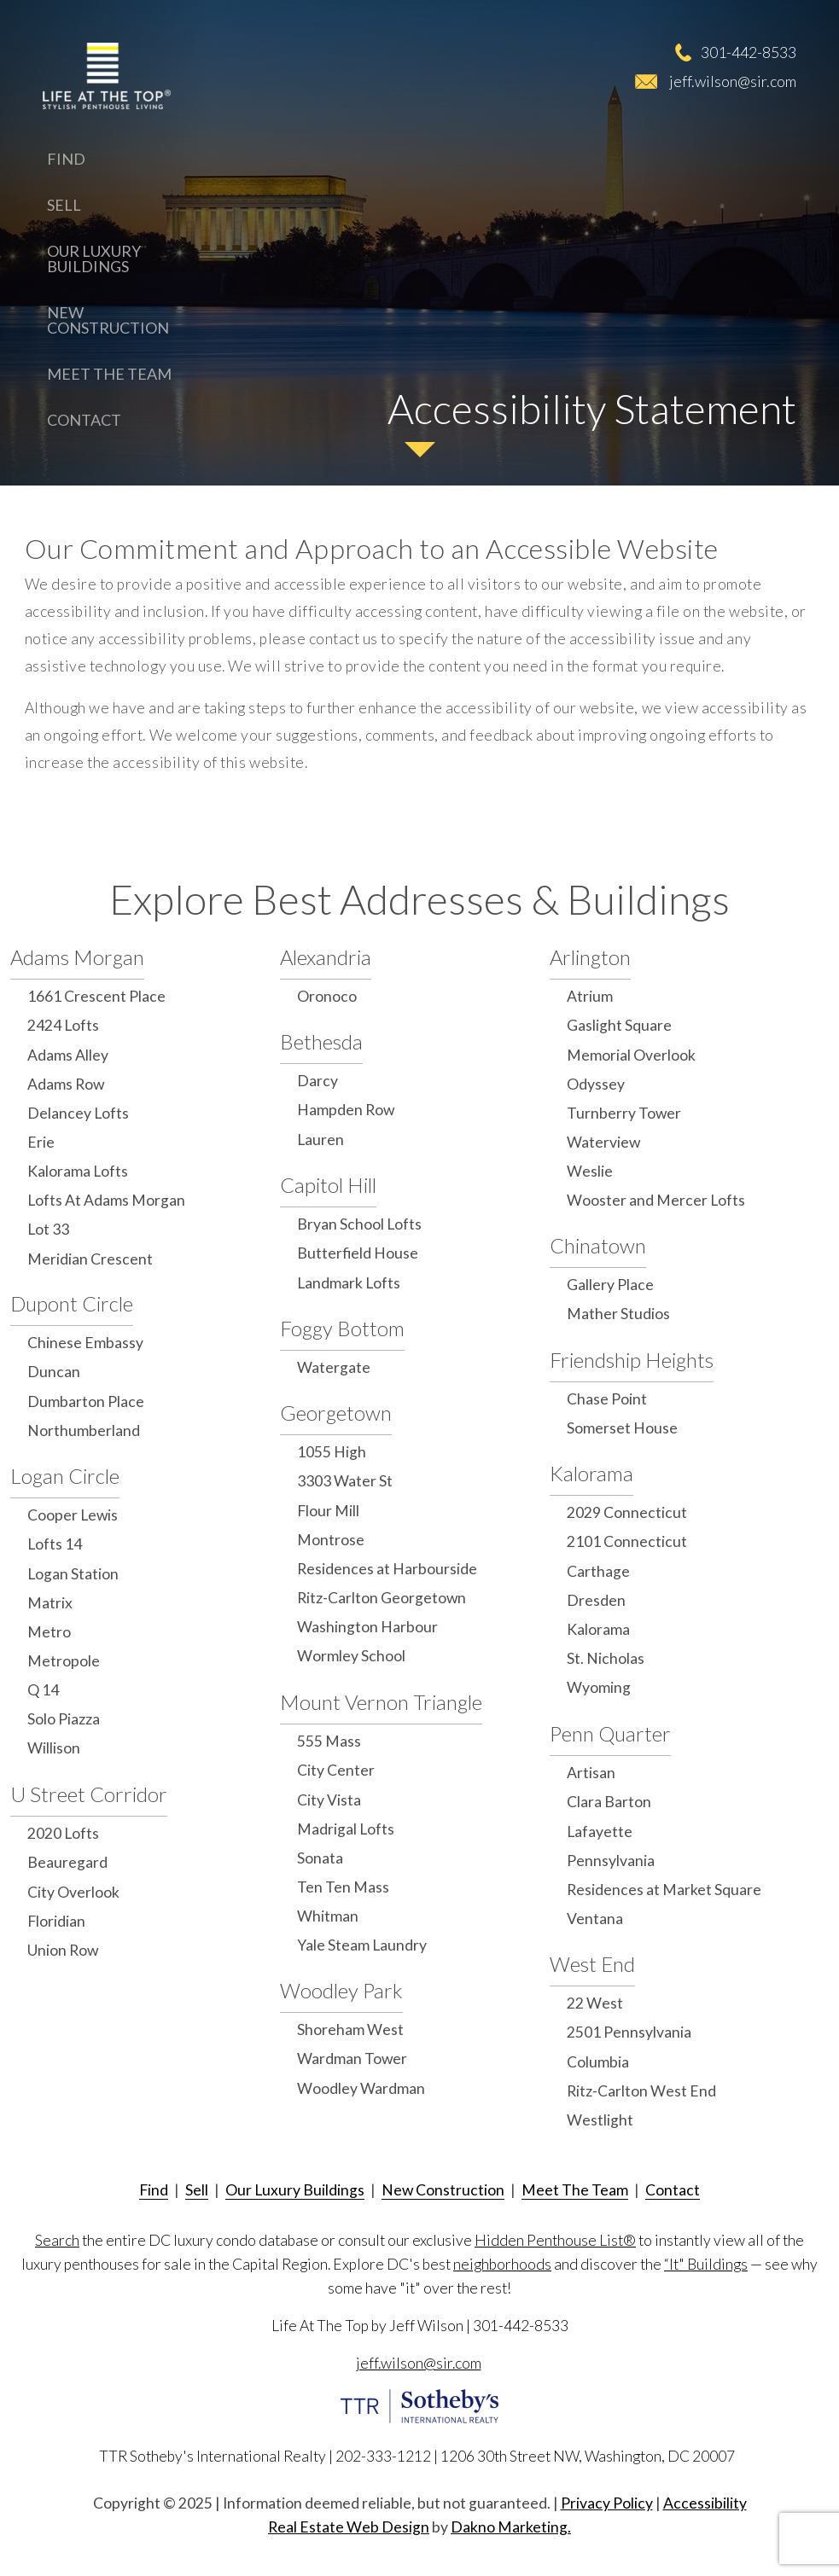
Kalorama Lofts (77, 1171)
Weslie (590, 1171)
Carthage (598, 1571)
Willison (53, 1748)
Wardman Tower (352, 2058)
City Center (336, 1770)
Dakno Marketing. (511, 2527)
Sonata (320, 1858)
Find (66, 158)
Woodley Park (341, 1990)
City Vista (329, 1800)
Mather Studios (618, 1314)
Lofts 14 (54, 1544)
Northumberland (83, 1430)
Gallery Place (610, 1285)
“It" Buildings (706, 2264)
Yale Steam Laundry (362, 1945)
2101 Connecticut (627, 1541)
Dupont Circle (71, 1303)
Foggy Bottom (342, 1328)
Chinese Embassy (85, 1343)
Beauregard (67, 1862)
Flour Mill (328, 1511)
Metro (49, 1632)
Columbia (598, 2062)
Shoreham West (350, 2029)
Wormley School (351, 1656)
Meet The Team (109, 373)
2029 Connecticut (627, 1512)
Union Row (62, 1950)
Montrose (330, 1540)
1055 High (331, 1452)
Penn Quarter (610, 1733)
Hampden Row (345, 1110)
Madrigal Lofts (345, 1829)
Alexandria (325, 957)
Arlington (590, 957)
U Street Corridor (88, 1794)
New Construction (108, 320)
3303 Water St (345, 1481)
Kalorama (591, 1473)
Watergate (333, 1367)
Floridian (56, 1921)
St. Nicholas (605, 1658)
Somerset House (622, 1428)
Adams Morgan (77, 957)
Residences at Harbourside (387, 1569)
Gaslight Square (619, 1025)
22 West (595, 2003)
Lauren (320, 1139)
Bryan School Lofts (359, 1224)
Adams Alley (67, 1055)
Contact (84, 419)
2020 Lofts (63, 1833)
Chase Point (607, 1399)
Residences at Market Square (664, 1890)
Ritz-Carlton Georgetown (381, 1598)
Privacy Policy (607, 2503)
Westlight (600, 2120)
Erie (41, 1142)
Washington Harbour (367, 1627)
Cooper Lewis (72, 1515)
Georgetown (336, 1412)
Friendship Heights (632, 1359)
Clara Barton (609, 1802)
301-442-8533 (748, 52)
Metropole (63, 1661)
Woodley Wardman (361, 2088)
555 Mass (329, 1741)
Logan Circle (64, 1475)
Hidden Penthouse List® (555, 2240)
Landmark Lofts (348, 1283)
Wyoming (599, 1687)
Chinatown (598, 1245)
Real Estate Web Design (348, 2527)
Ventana (595, 1919)
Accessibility (705, 2503)
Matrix (50, 1603)
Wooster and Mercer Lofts (656, 1200)
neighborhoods (502, 2264)
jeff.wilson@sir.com (732, 81)
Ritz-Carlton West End (641, 2091)
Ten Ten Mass (343, 1887)
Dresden (596, 1600)
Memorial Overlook (631, 1055)
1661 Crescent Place (96, 996)
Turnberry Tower (624, 1113)
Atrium (590, 996)
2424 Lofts (63, 1025)
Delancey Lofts (78, 1113)
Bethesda (321, 1041)
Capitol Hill (328, 1184)
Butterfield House (357, 1253)
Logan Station (73, 1574)
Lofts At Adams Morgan (106, 1200)
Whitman (327, 1916)
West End (592, 1963)
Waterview (603, 1142)
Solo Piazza (63, 1719)
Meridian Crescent (90, 1259)
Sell (64, 204)
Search (57, 2240)
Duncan (53, 1372)
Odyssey (596, 1084)
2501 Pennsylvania (629, 2032)
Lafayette (599, 1831)
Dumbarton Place (85, 1401)
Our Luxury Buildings (94, 258)
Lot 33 (48, 1229)
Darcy (317, 1081)
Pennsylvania (611, 1860)
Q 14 (43, 1690)
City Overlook (73, 1892)
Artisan (591, 1773)
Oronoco (327, 996)
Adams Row (65, 1084)
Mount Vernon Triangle (381, 1701)
